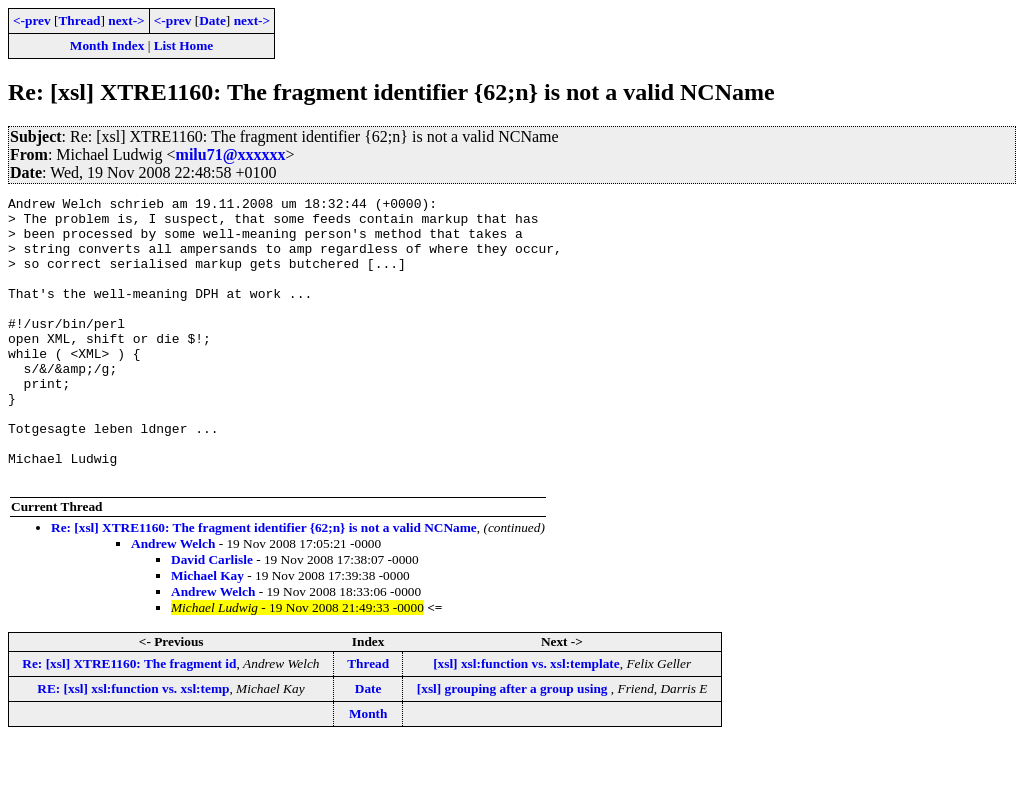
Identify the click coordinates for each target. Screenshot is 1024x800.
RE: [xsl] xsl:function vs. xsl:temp (133, 745)
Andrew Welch (173, 600)
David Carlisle (212, 616)
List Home (184, 45)
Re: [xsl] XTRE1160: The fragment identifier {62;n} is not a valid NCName (264, 584)
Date (212, 20)
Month (368, 770)
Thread (79, 20)
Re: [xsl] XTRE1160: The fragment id (129, 720)
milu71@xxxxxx (231, 154)
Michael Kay (207, 632)
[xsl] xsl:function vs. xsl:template (526, 720)
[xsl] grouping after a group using (514, 745)
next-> (126, 20)
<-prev (32, 20)
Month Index (107, 45)
